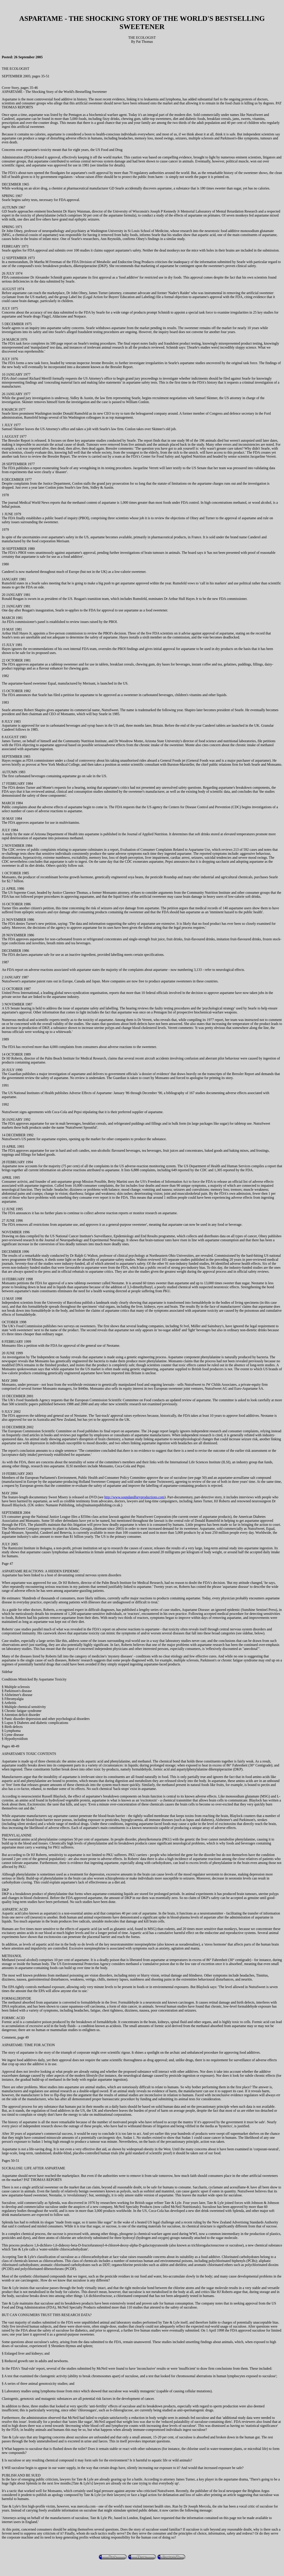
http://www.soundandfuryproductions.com (134, 1497)
